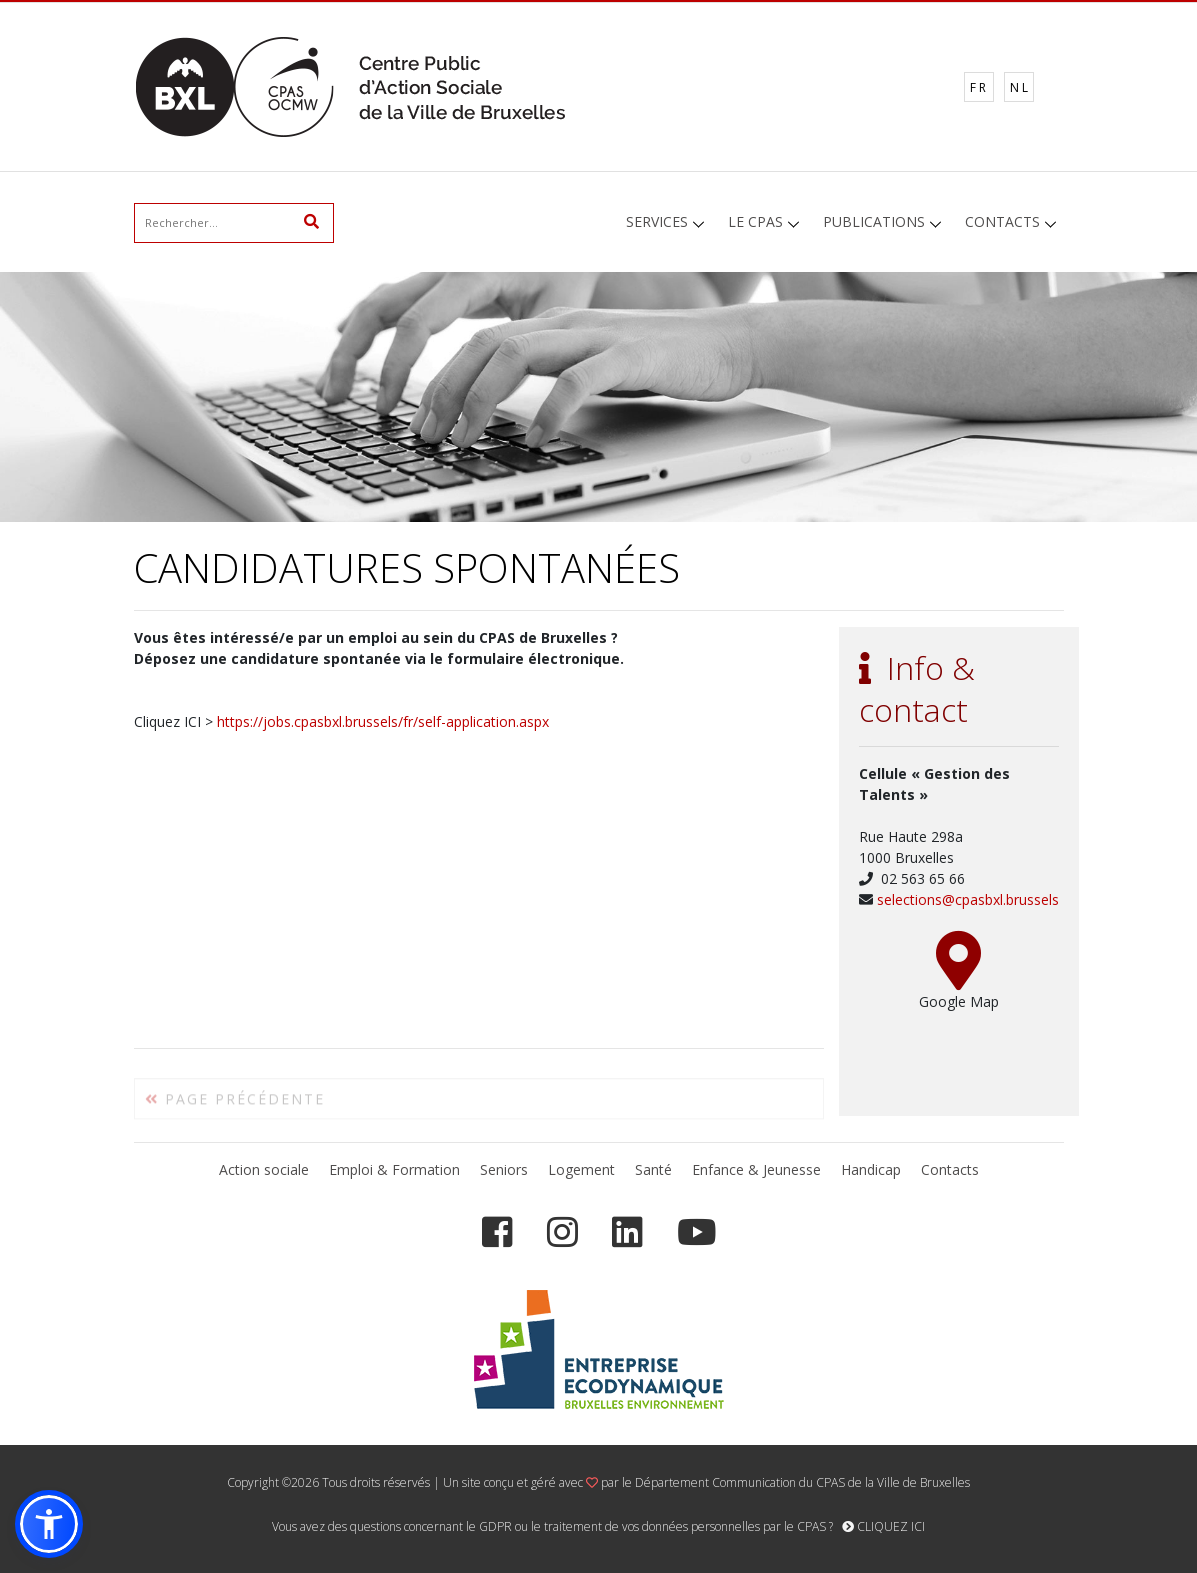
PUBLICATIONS (874, 221)
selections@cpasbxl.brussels (968, 899)
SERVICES (657, 221)
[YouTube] (696, 1232)
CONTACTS (1002, 221)
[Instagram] (562, 1232)
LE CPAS (755, 221)
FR (979, 87)
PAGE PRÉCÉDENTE (235, 1104)
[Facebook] (497, 1232)
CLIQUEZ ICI (883, 1526)
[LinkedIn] (627, 1232)
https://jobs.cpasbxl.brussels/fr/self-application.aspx (383, 721)
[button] (49, 1524)
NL (1020, 87)
